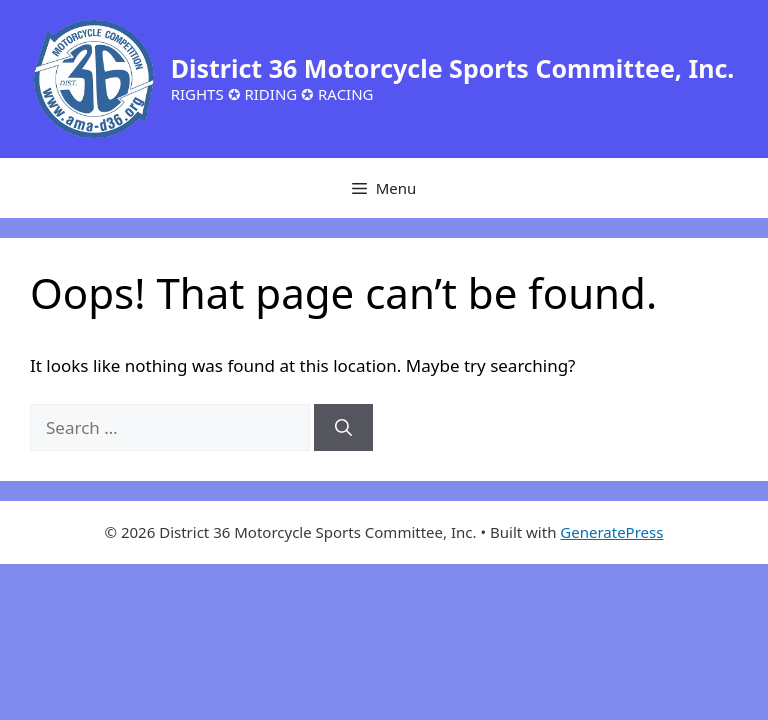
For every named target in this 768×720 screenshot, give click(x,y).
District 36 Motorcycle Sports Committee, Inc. (453, 68)
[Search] (343, 428)
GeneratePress (611, 532)
